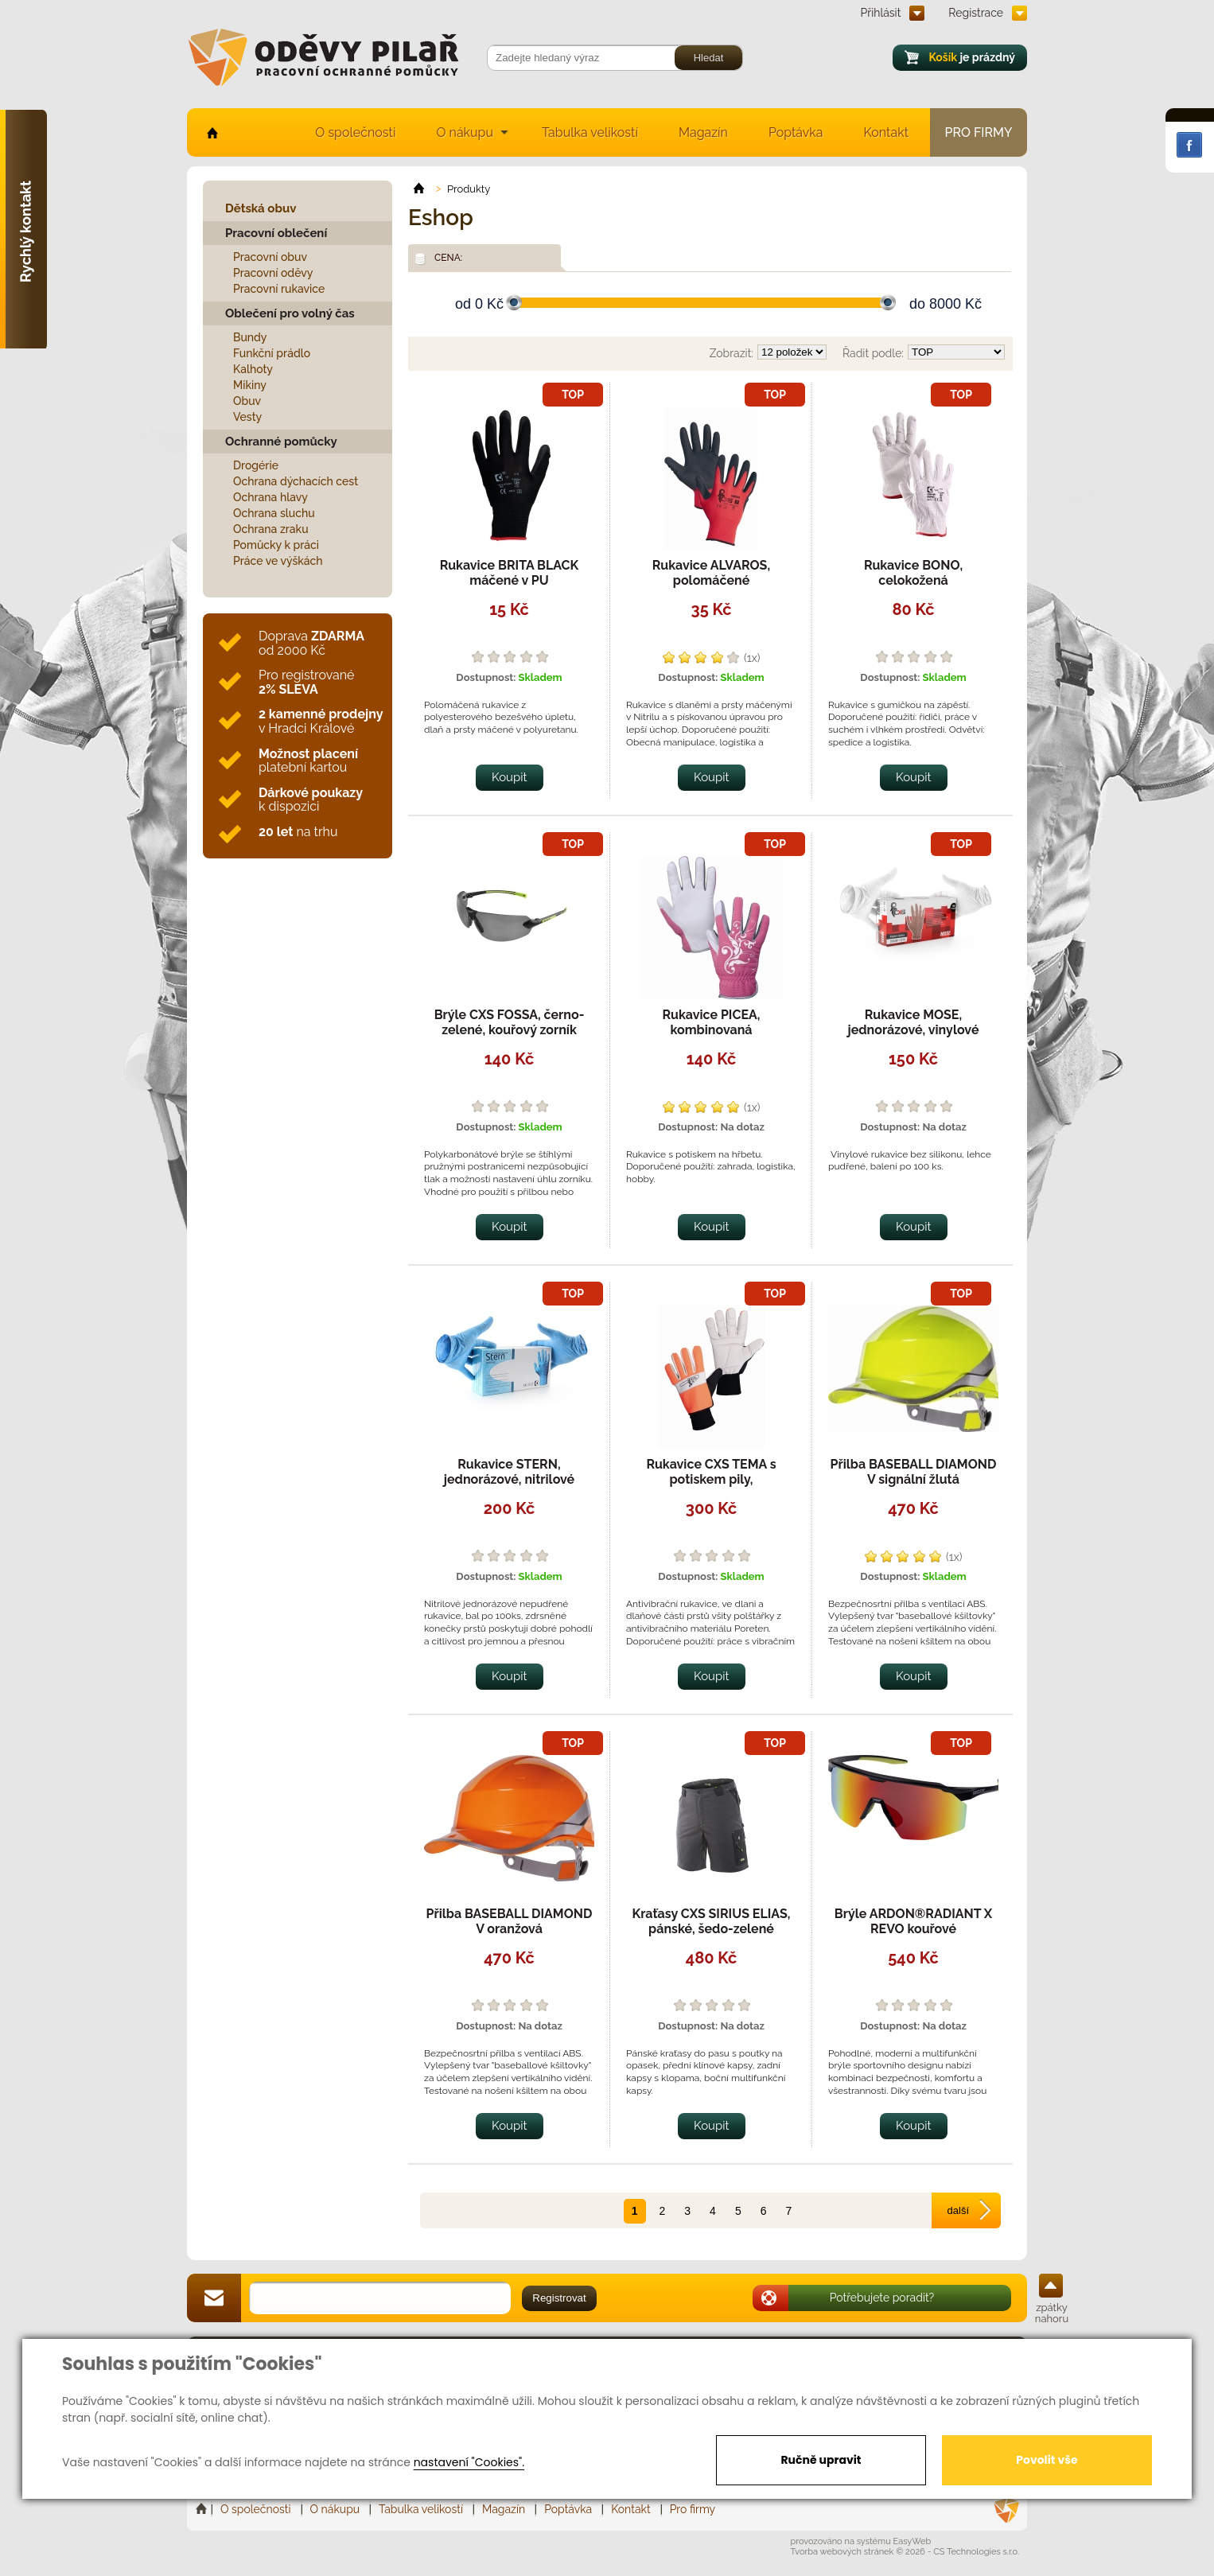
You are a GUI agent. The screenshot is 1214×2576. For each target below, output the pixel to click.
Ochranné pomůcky (281, 441)
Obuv (247, 401)
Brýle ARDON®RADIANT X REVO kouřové (913, 1921)
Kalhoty (253, 369)
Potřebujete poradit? (882, 2297)
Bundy (250, 337)
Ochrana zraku (271, 529)
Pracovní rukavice (279, 288)
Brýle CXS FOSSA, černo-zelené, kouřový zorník (509, 1022)
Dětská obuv (260, 208)
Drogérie (255, 465)
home (211, 132)
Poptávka (795, 132)
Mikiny (250, 385)
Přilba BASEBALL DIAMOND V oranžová (509, 1921)
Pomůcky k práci (276, 545)
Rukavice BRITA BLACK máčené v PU (509, 573)
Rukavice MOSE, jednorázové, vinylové (913, 1022)
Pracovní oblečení (276, 233)
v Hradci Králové (321, 721)
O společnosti (355, 132)
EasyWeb (912, 2541)
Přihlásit (881, 12)
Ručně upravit (820, 2460)
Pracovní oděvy (273, 273)
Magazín (703, 132)
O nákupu (464, 132)
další (958, 2210)
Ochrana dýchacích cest (295, 481)
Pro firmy (979, 132)
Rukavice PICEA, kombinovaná (712, 1022)
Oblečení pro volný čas (290, 313)
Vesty (247, 417)
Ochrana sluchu (274, 513)
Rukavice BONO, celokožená (913, 573)
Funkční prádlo (271, 353)
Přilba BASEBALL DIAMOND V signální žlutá (914, 1472)
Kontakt (886, 132)
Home (203, 2509)
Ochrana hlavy (270, 497)
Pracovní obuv (270, 257)
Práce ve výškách (278, 561)
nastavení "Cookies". (469, 2462)
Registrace (975, 12)
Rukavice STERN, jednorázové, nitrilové (509, 1472)
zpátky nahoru (1051, 2313)
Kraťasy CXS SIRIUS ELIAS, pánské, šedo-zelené (711, 1921)
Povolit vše (1046, 2460)
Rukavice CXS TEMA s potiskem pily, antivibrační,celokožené (711, 1479)
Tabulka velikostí (590, 132)
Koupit (509, 777)
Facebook (1189, 145)
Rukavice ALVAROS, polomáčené (711, 573)
